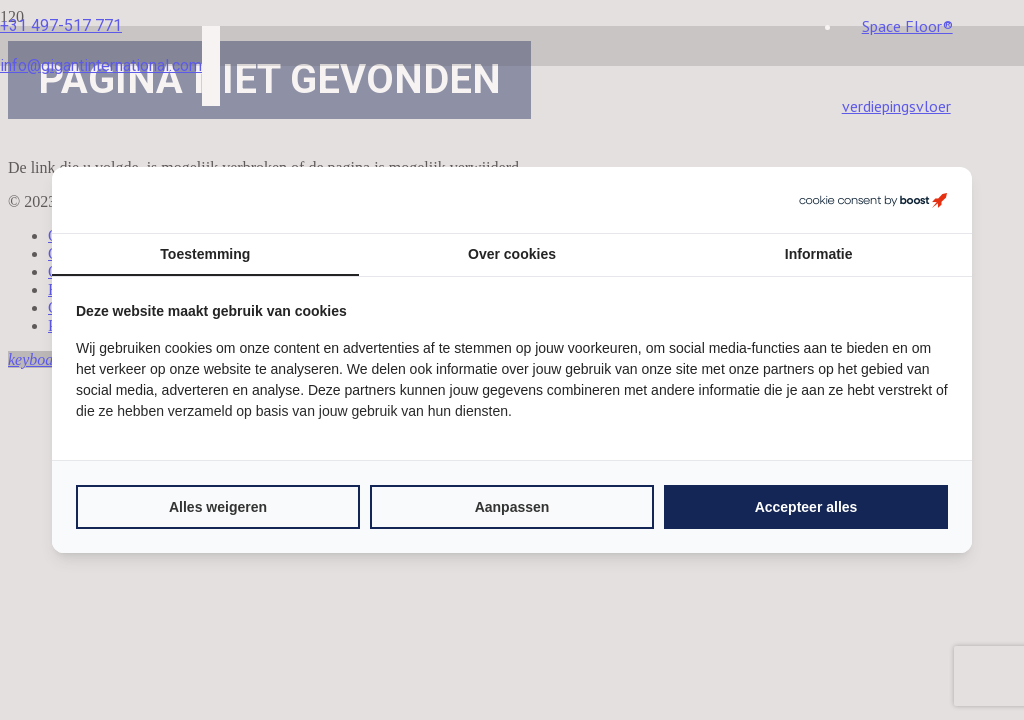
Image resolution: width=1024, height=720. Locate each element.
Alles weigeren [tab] (218, 507)
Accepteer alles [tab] (806, 507)
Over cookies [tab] (512, 254)
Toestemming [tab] (205, 254)
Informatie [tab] (819, 254)
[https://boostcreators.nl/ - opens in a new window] (873, 200)
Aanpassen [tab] (512, 507)
